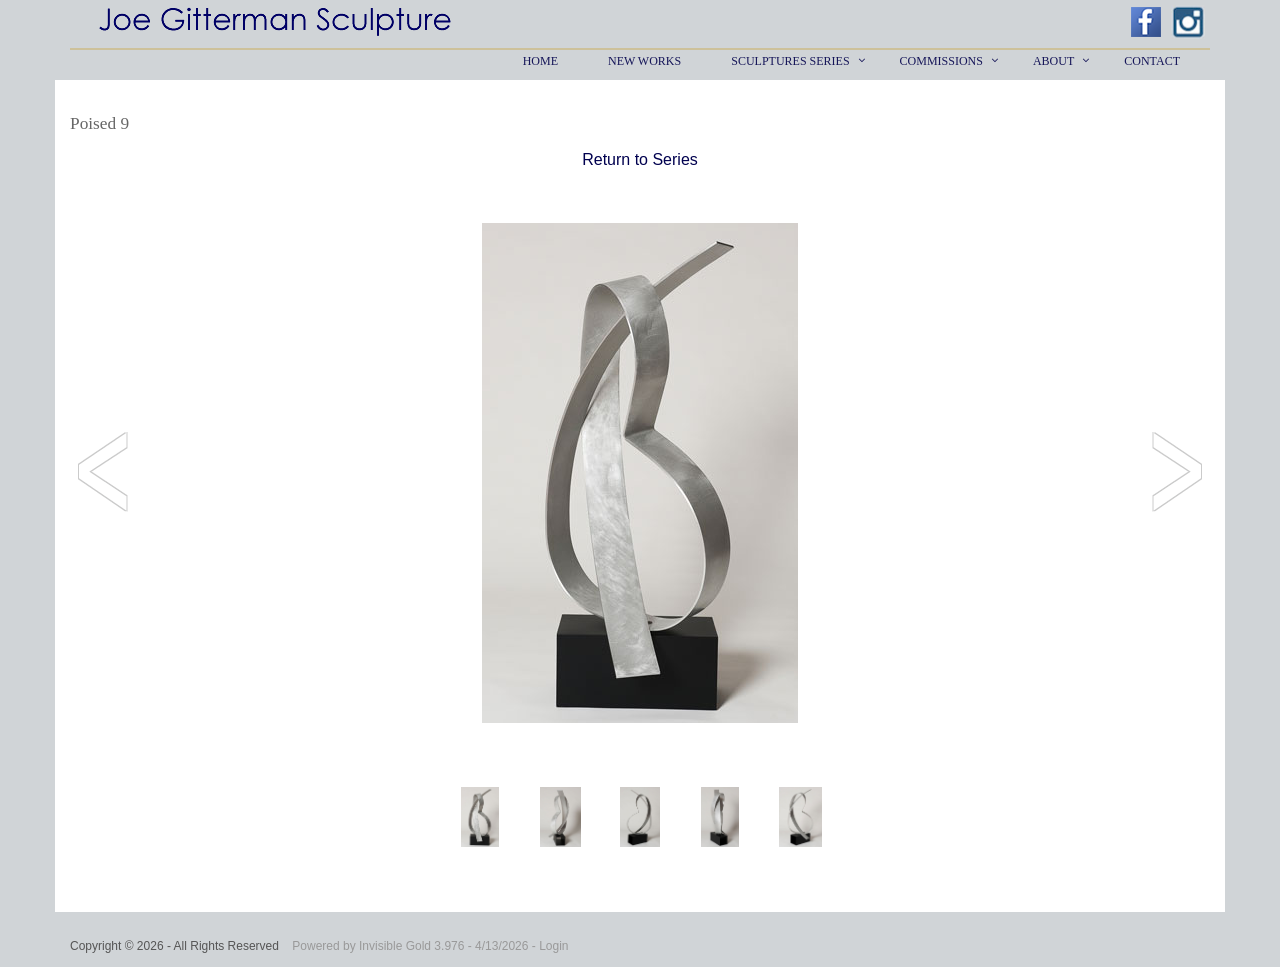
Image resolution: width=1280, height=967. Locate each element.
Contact (1152, 61)
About (1053, 61)
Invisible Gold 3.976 (413, 946)
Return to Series (640, 159)
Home (540, 61)
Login (553, 946)
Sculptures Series (790, 61)
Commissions (941, 61)
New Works (644, 61)
